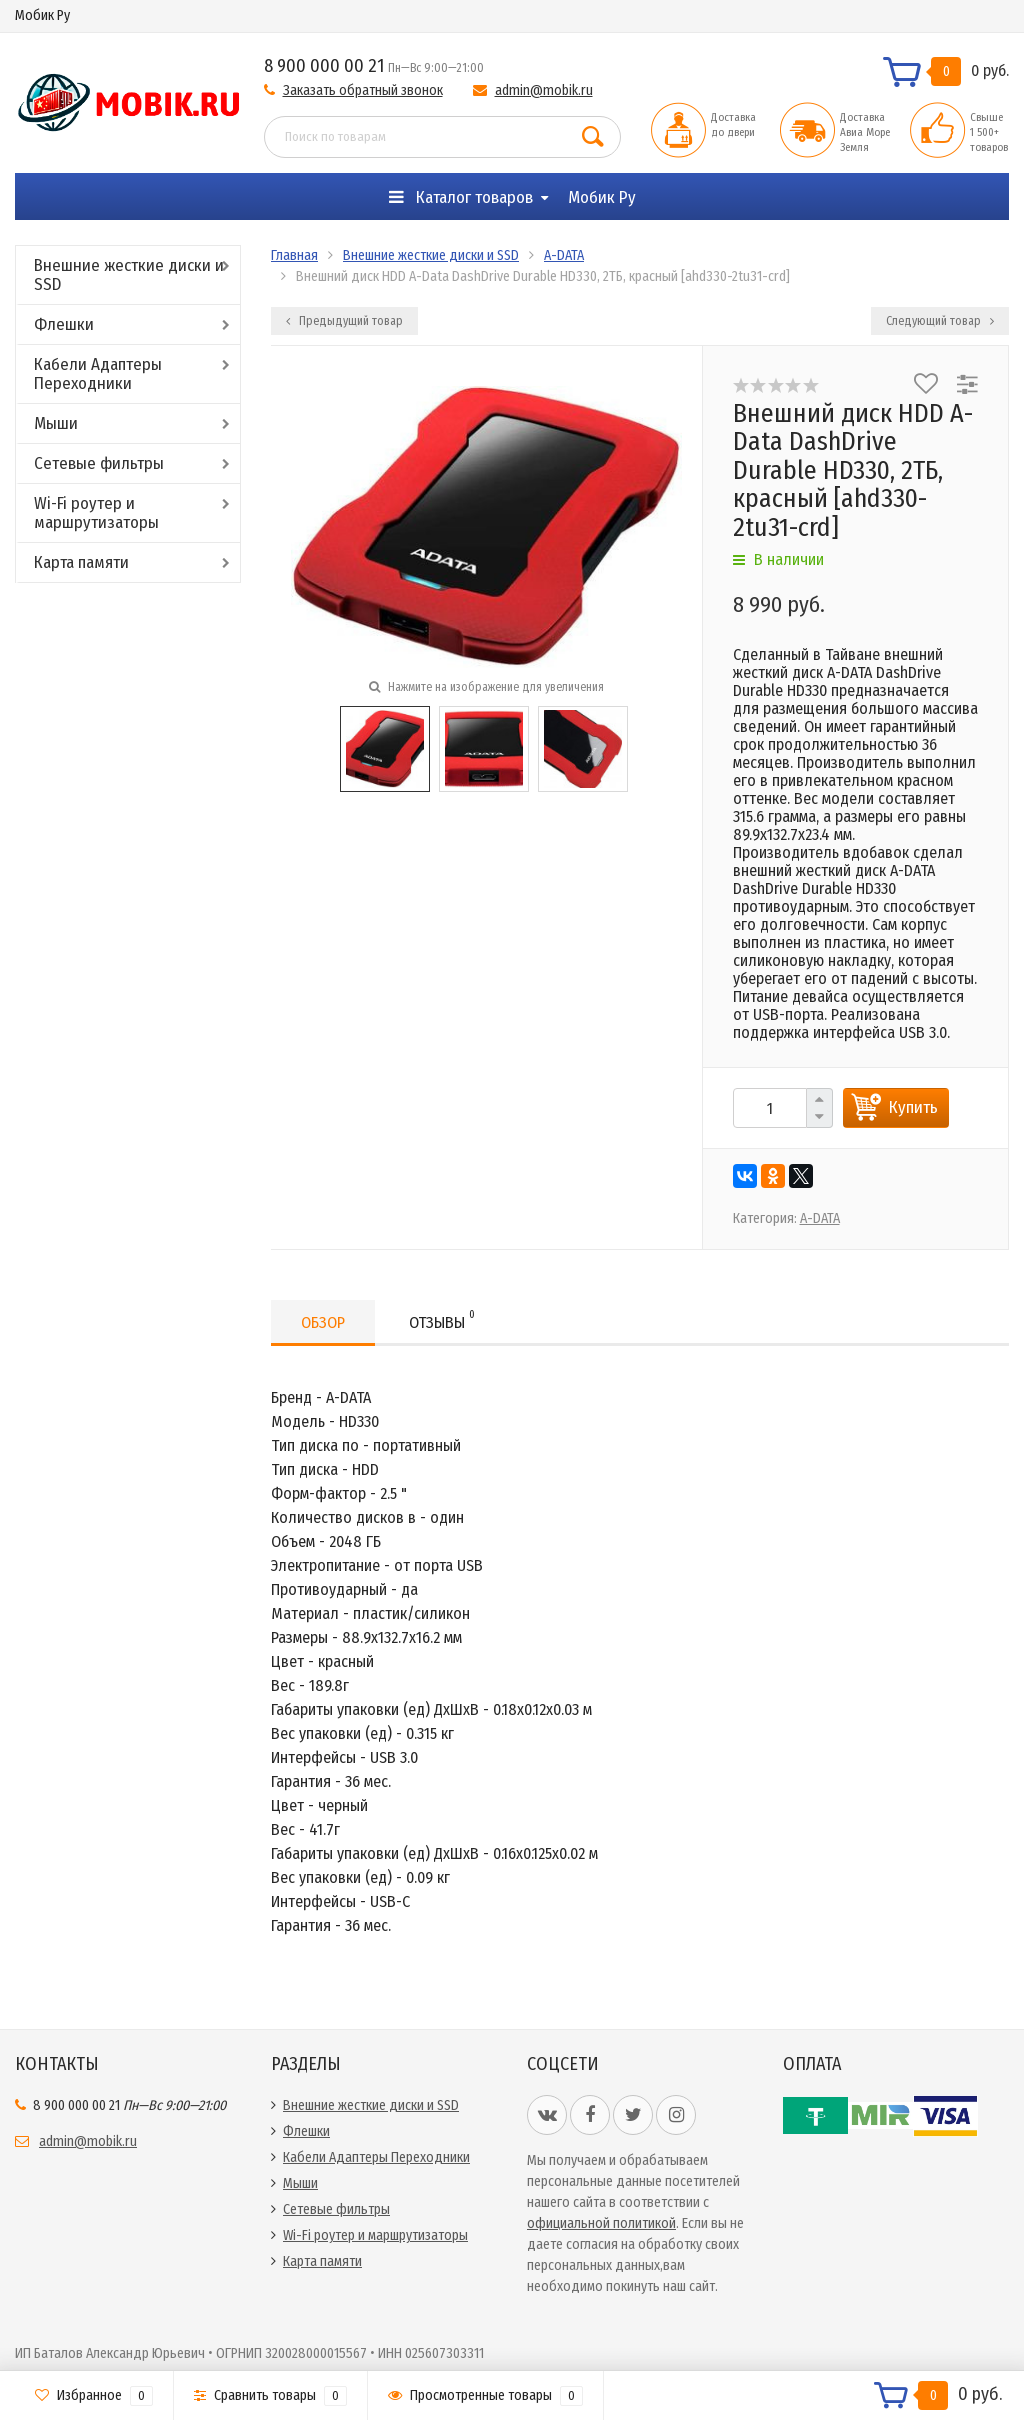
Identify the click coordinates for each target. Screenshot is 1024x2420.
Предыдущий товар (344, 321)
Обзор (323, 1322)
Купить (913, 1107)
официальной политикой (601, 2223)
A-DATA (564, 255)
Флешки (64, 324)
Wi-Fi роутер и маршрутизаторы (96, 513)
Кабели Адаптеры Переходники (98, 374)
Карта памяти (81, 562)
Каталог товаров (461, 197)
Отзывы (442, 1319)
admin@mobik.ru (544, 90)
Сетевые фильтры (99, 463)
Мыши (56, 423)
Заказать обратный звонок (363, 90)
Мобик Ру (42, 15)
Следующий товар (940, 321)
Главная (294, 255)
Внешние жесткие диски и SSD (129, 275)
